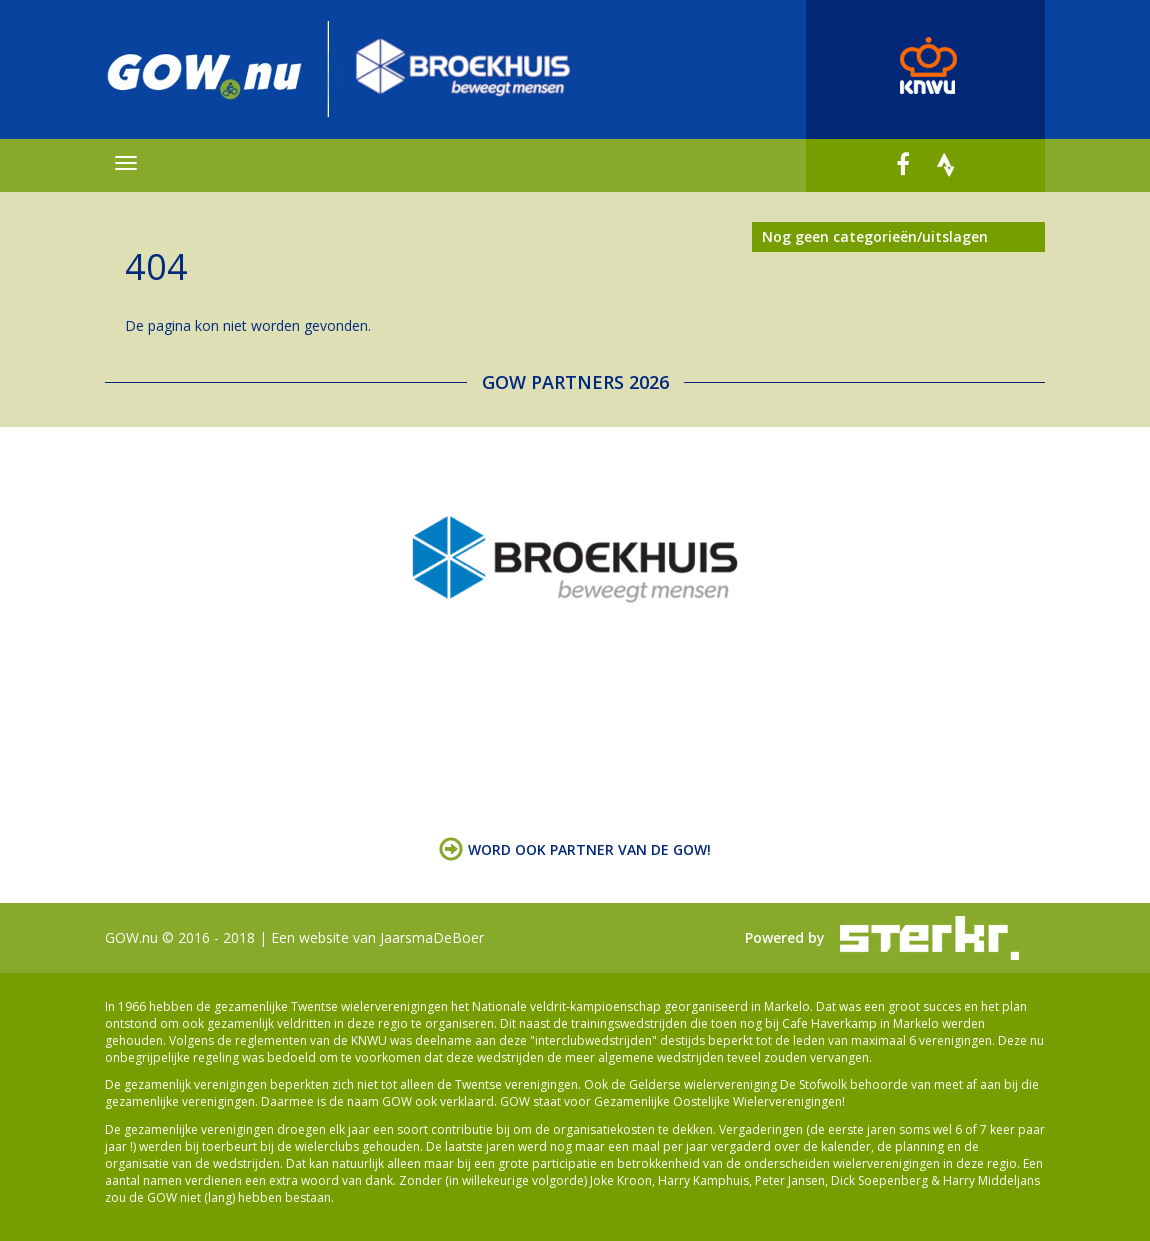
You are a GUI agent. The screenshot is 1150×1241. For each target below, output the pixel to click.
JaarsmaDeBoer (432, 937)
